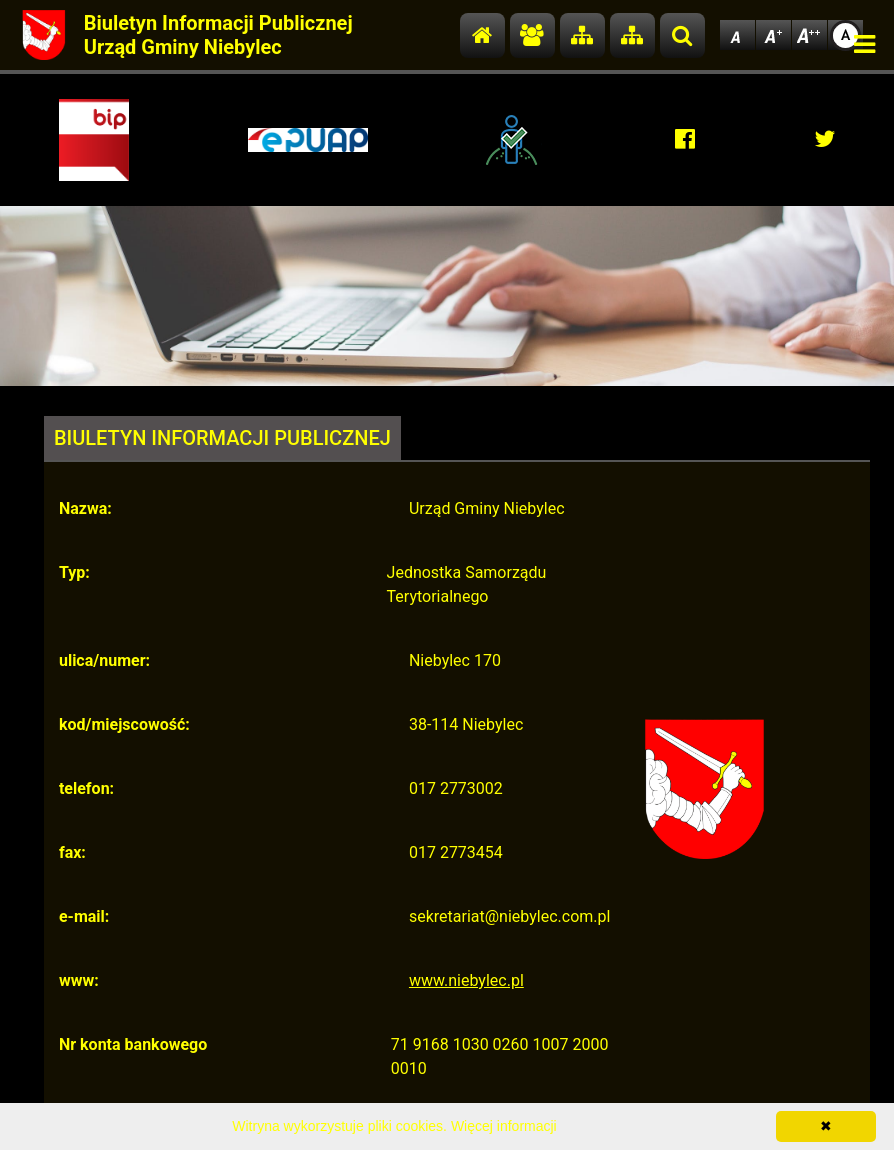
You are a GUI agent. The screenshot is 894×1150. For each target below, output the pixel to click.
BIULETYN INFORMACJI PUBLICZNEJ (222, 438)
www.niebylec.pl (466, 980)
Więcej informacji (504, 1126)
